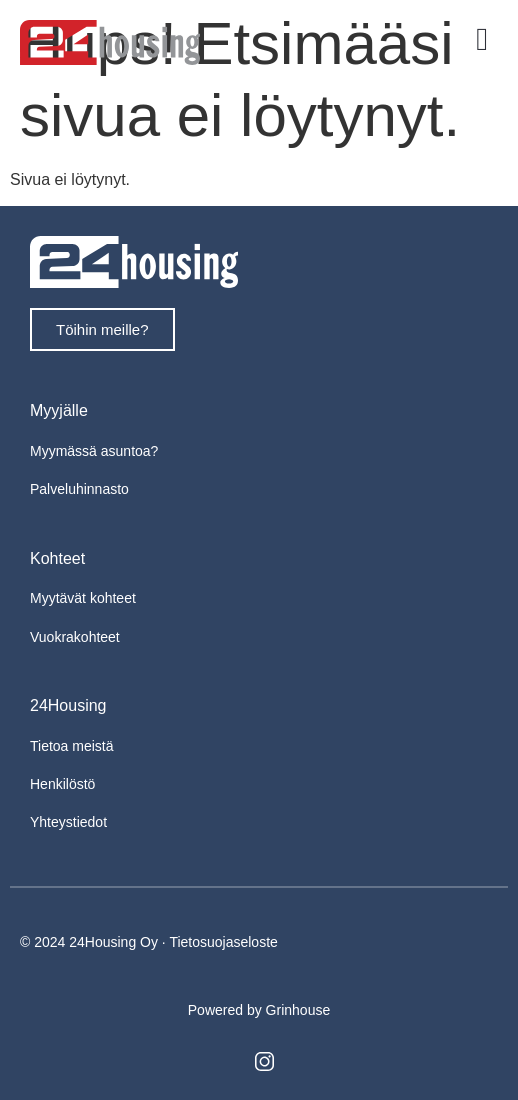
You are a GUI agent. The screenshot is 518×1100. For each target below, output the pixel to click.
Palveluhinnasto (79, 489)
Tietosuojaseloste (223, 942)
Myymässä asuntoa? (94, 451)
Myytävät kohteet (83, 598)
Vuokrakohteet (75, 637)
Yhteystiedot (68, 822)
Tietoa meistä (72, 746)
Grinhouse (298, 1010)
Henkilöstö (62, 784)
